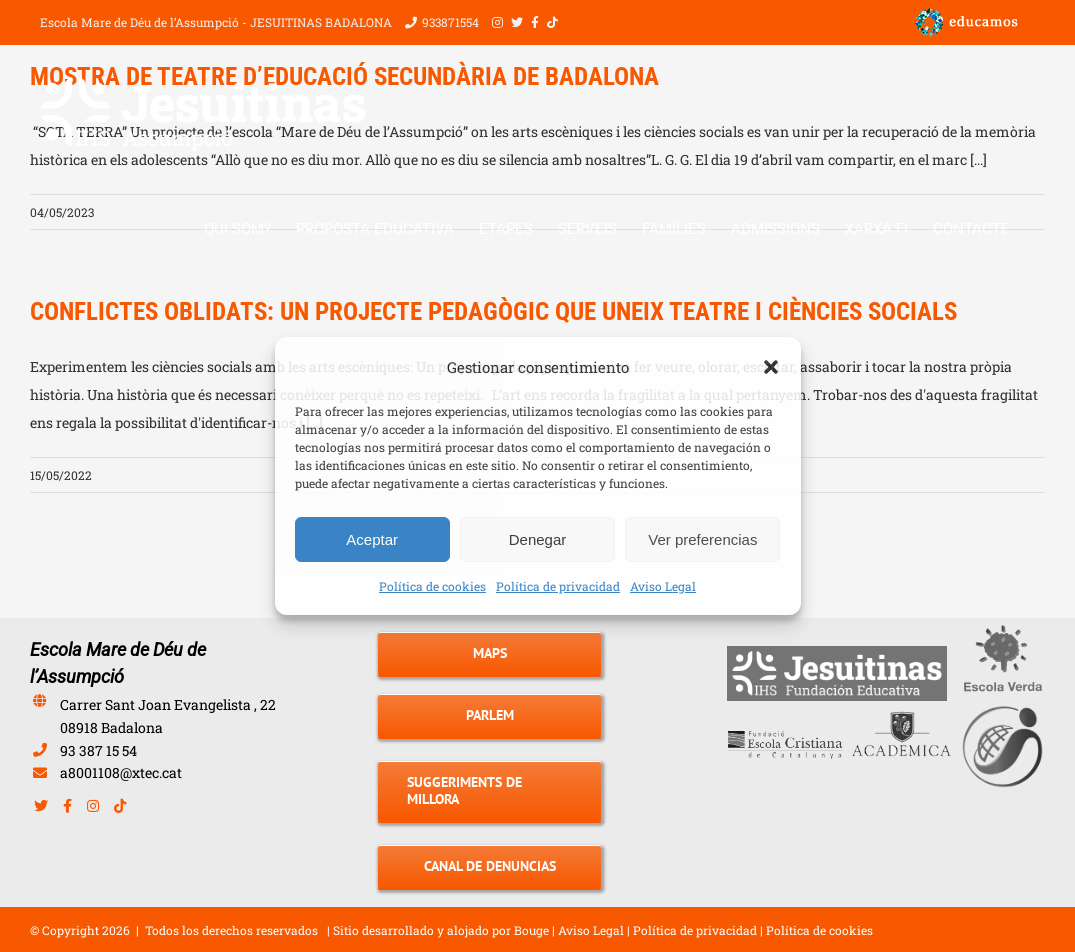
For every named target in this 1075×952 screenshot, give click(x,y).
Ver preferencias (702, 539)
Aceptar (372, 539)
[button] (771, 367)
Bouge (531, 930)
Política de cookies (432, 586)
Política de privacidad (558, 586)
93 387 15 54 (98, 750)
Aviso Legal (663, 586)
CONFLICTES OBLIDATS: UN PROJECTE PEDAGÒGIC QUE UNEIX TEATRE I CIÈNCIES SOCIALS (493, 311)
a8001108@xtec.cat (121, 772)
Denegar (538, 539)
